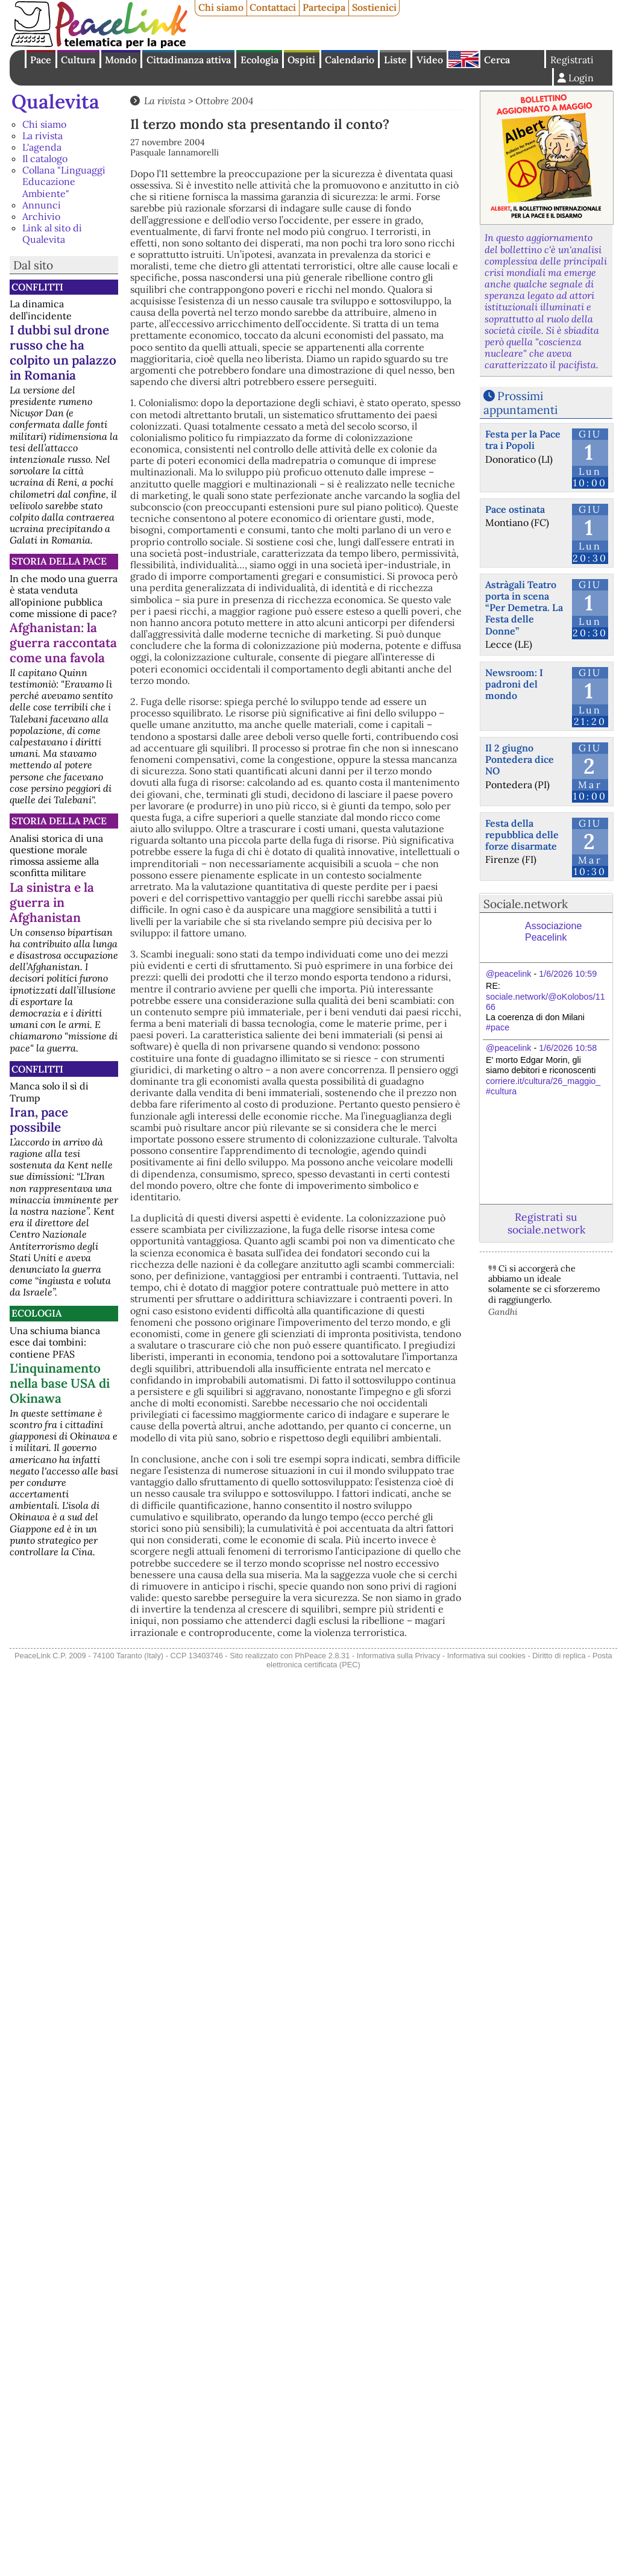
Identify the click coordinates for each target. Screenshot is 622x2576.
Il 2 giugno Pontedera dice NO (519, 759)
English (463, 59)
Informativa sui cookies (486, 1655)
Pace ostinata (515, 509)
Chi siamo (220, 7)
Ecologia (259, 60)
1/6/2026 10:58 (568, 1048)
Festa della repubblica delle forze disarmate (522, 834)
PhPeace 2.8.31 (322, 1655)
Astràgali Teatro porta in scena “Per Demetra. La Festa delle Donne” (524, 607)
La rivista (42, 136)
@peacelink (508, 974)
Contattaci (273, 7)
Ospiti (301, 60)
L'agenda (41, 147)
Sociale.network (525, 904)
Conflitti (37, 287)
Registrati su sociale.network (546, 1223)
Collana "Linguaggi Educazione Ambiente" (63, 181)
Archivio (41, 216)
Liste (395, 60)
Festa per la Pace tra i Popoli (523, 439)
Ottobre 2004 (224, 101)
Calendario (349, 60)
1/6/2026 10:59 (568, 974)
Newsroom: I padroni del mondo (514, 683)
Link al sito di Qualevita (52, 233)
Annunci (41, 205)
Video (429, 60)
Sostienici (374, 7)
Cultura (78, 60)
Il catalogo (45, 158)
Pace (40, 60)
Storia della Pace (59, 561)
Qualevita (55, 101)
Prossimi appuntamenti (520, 403)
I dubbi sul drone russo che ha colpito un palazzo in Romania (63, 352)
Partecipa (324, 7)
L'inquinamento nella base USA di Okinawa (60, 1383)
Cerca (497, 60)
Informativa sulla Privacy (399, 1655)
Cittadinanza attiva (188, 60)
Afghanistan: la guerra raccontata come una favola (63, 642)
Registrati (572, 60)
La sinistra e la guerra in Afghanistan (52, 902)
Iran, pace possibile (39, 1119)
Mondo (121, 60)
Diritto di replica (558, 1655)
